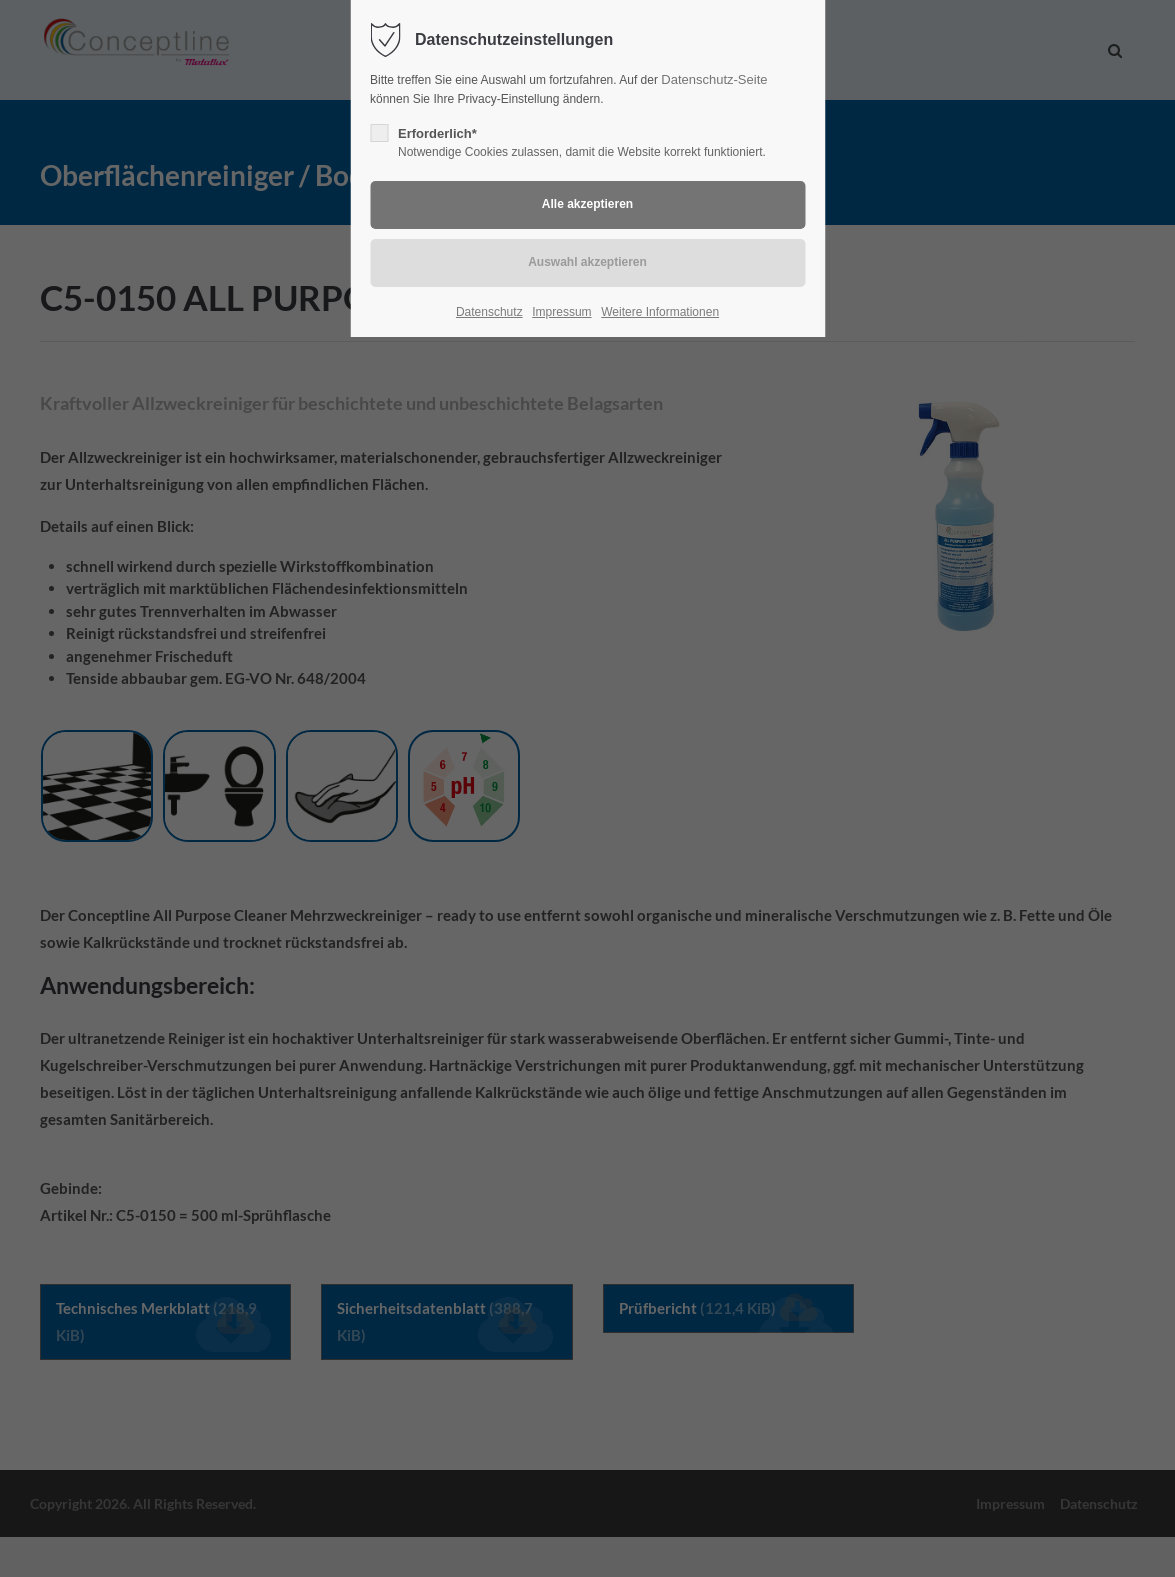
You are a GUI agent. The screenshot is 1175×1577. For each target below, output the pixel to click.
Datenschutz (489, 312)
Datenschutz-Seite (714, 79)
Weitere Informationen (660, 312)
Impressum (561, 312)
